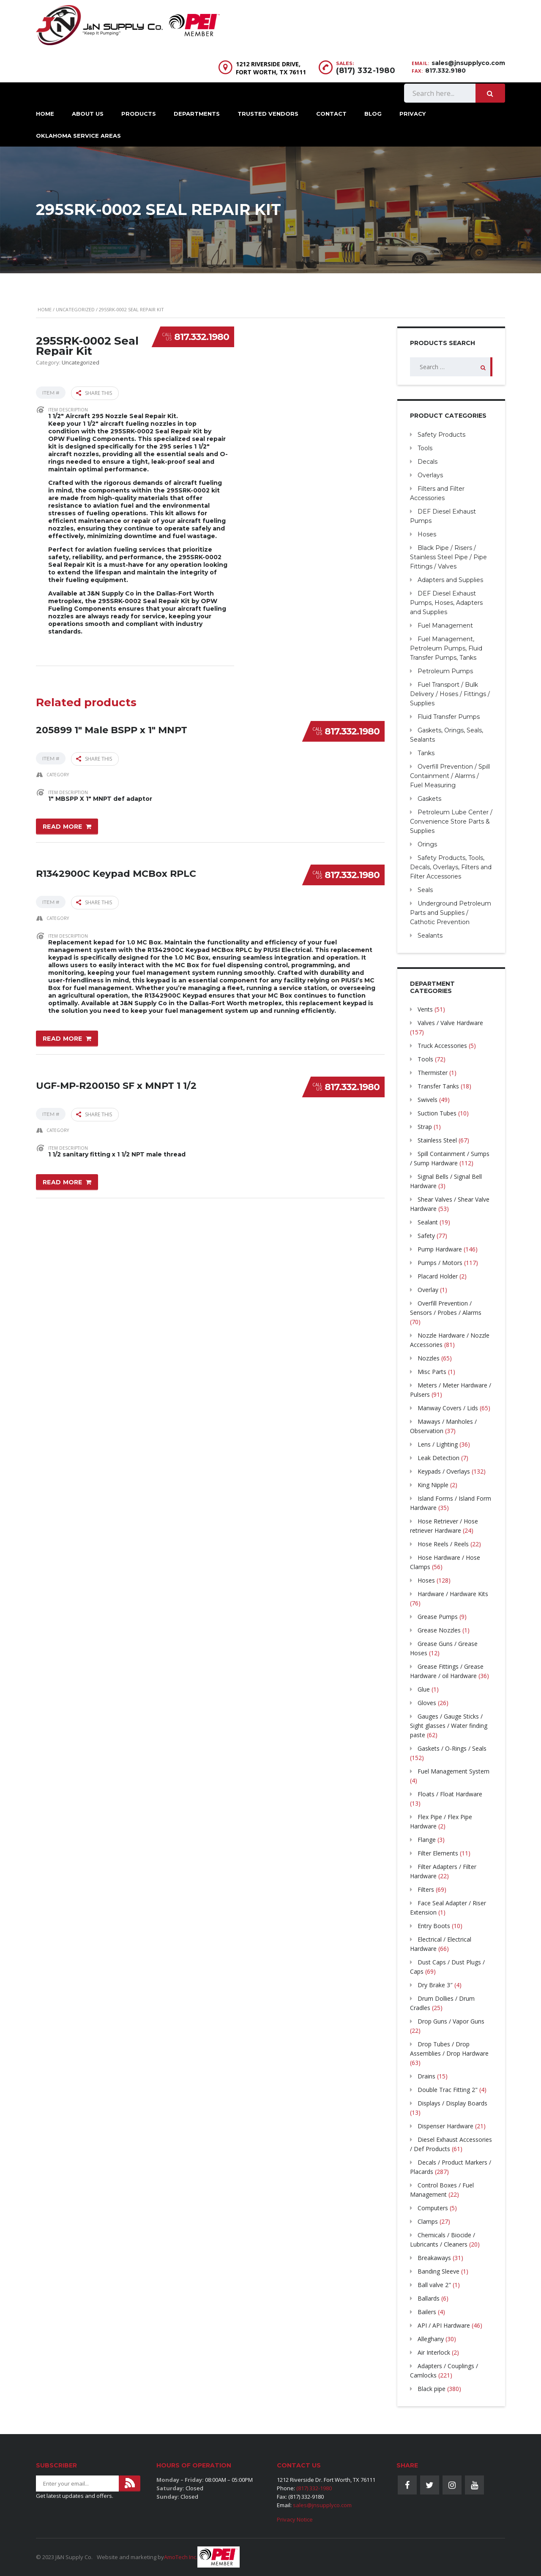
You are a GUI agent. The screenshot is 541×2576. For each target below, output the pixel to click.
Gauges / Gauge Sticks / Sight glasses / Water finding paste (448, 1725)
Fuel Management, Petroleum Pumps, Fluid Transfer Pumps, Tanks (446, 648)
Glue (424, 1689)
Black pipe (431, 2389)
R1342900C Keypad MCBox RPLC (116, 868)
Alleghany (431, 2339)
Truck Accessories (442, 1046)
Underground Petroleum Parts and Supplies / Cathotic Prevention (450, 913)
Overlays (430, 475)
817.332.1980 (201, 337)
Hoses (427, 534)
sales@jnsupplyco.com (468, 63)
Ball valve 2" (434, 2285)
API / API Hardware (444, 2325)
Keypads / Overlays (444, 1471)
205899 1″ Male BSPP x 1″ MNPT (111, 725)
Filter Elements (438, 1853)
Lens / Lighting (438, 1444)
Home (45, 113)
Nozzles (429, 1358)
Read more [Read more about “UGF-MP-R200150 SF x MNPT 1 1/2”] (62, 1177)
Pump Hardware (440, 1249)
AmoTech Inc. (180, 2557)
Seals (425, 890)
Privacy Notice (295, 2519)
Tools (425, 448)
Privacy (412, 113)
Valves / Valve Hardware (450, 1023)
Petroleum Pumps (445, 671)
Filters (426, 1889)
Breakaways (434, 2258)
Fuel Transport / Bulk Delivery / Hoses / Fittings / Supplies (450, 694)
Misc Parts (432, 1372)
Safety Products (441, 434)
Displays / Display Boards (452, 2103)
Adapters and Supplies (450, 580)
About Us (88, 113)
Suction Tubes (437, 1113)
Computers (433, 2208)
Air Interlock (434, 2352)
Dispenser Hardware (445, 2126)
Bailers (427, 2312)
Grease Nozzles (439, 1630)
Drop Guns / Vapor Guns (451, 2021)
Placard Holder (438, 1276)
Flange (427, 1840)
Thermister (433, 1073)
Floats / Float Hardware (450, 1794)
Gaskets (429, 798)
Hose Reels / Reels (443, 1544)
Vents (425, 1009)
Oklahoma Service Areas (78, 135)
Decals (427, 461)
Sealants (430, 935)
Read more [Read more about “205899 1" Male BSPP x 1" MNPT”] (62, 824)
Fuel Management (445, 625)
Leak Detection (438, 1458)
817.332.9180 (445, 70)
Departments (197, 113)
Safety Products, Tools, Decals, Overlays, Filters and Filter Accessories (451, 867)
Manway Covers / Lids (448, 1408)
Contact (331, 113)
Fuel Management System (453, 1771)
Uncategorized (75, 309)
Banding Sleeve (438, 2271)
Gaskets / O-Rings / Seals (452, 1748)
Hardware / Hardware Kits (453, 1594)
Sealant (428, 1222)
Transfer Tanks (438, 1086)
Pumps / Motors (440, 1263)
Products (138, 113)
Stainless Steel (437, 1140)
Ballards (429, 2298)
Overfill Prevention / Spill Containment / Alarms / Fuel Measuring (450, 776)
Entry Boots (434, 1926)
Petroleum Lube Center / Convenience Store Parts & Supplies (451, 821)
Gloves (427, 1703)
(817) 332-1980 (365, 70)
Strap (425, 1127)
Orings (427, 844)
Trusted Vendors (268, 113)
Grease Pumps (438, 1617)
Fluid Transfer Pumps (449, 717)
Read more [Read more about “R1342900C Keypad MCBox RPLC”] (62, 1035)
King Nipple (433, 1485)
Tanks (426, 753)
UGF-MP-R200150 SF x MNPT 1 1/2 (116, 1079)
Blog (373, 113)
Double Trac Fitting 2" (448, 2090)
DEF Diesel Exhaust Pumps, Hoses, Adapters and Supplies (446, 603)
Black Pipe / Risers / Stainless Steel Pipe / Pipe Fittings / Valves (448, 557)
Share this (94, 392)
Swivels (427, 1100)
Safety (426, 1236)
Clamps (428, 2221)
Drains (426, 2076)
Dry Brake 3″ (435, 1985)
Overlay (428, 1290)
